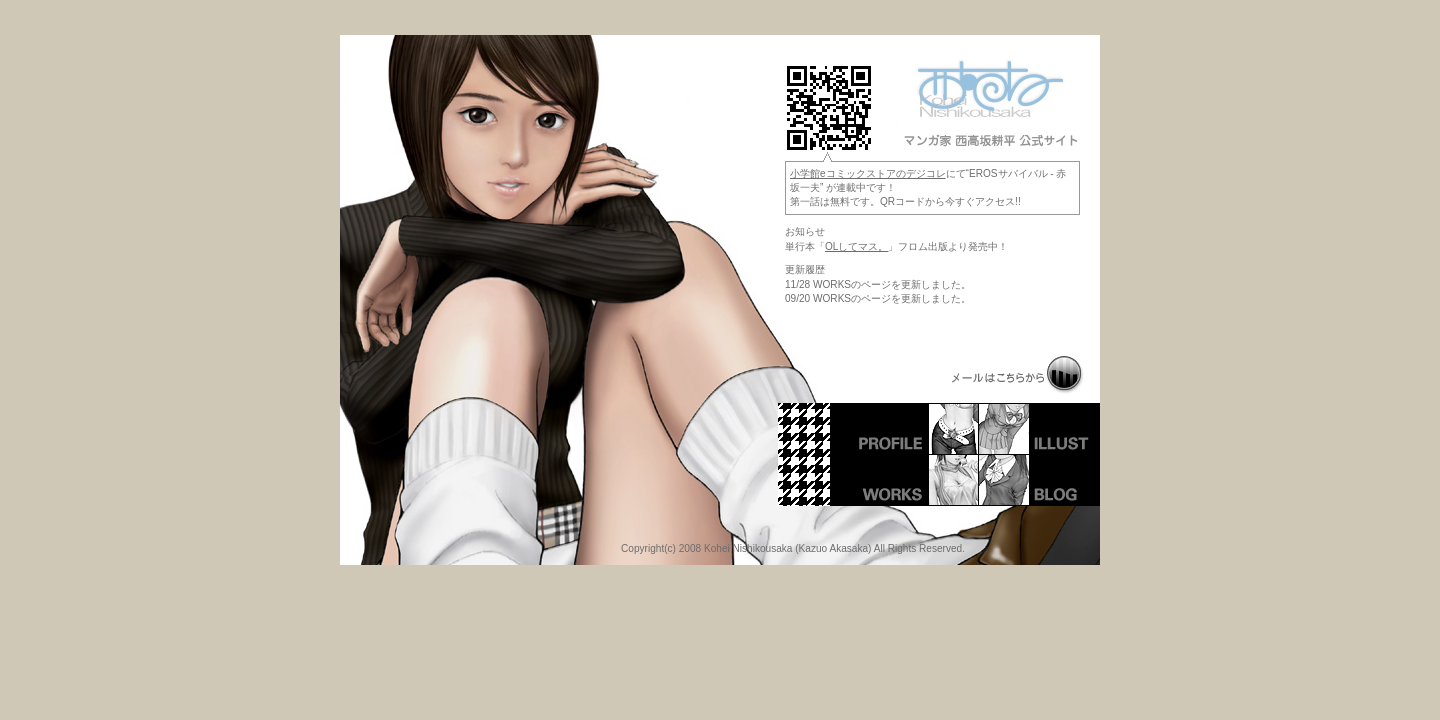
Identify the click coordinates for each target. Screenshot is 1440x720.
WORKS (918, 479)
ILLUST (1038, 428)
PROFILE (918, 428)
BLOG (1038, 479)
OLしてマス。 (856, 246)
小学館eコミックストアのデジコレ (868, 173)
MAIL (1018, 374)
